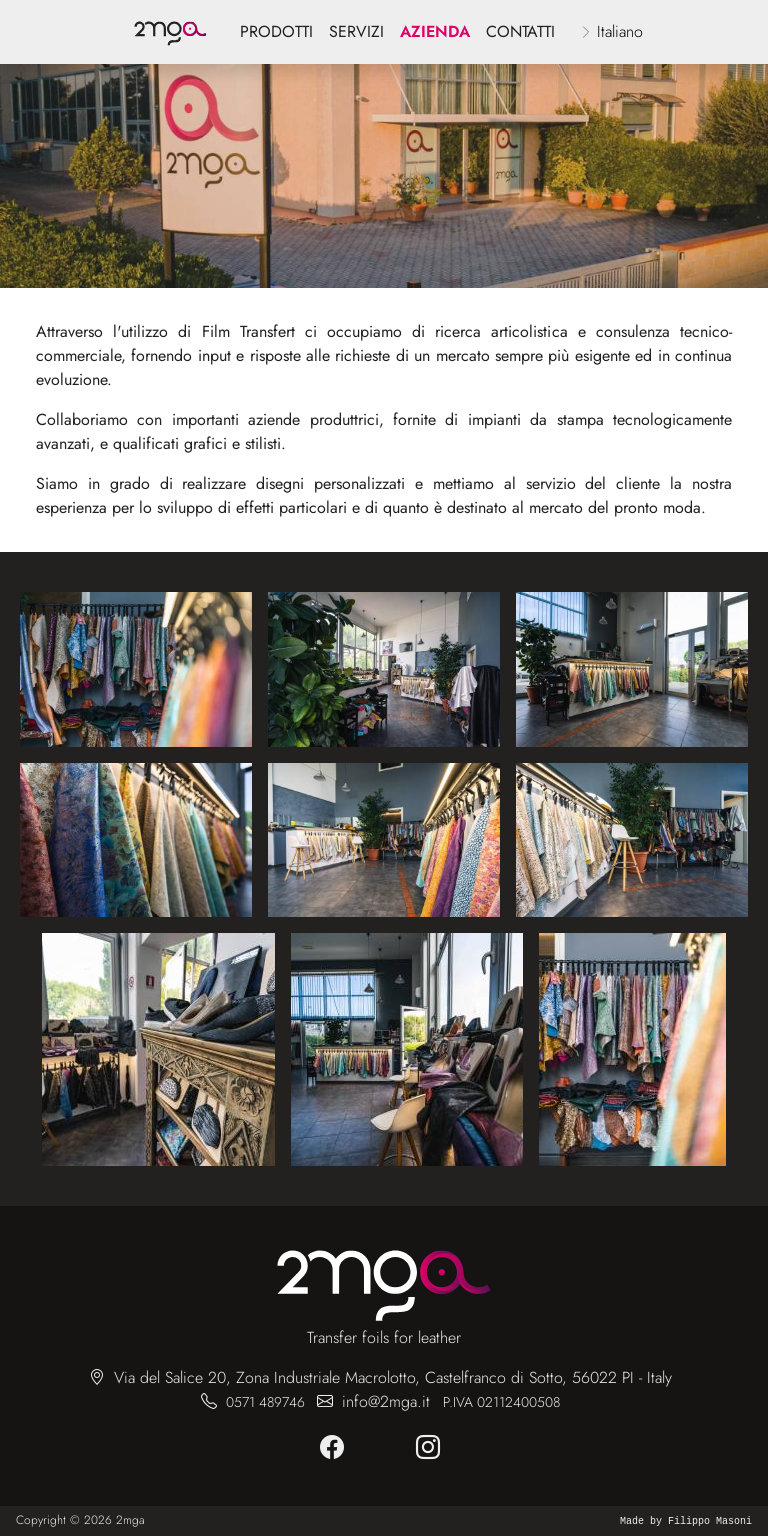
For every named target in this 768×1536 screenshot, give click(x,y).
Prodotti (276, 31)
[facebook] (336, 1448)
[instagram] (432, 1448)
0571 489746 (265, 1402)
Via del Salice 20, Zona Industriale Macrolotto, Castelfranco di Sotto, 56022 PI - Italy (393, 1377)
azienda (435, 31)
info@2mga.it (386, 1401)
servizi (356, 31)
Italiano (620, 31)
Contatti (520, 31)
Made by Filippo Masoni (686, 1521)
